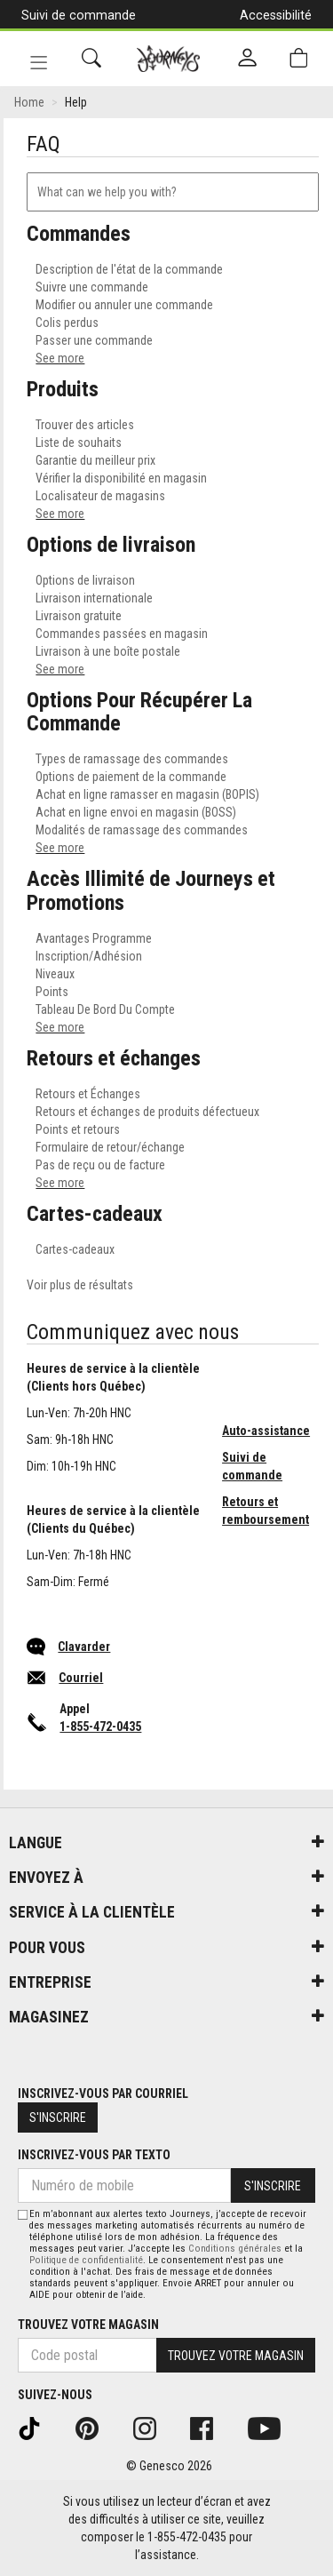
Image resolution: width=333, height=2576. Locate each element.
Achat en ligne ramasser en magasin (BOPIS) (147, 794)
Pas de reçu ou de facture (100, 1165)
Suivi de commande (78, 15)
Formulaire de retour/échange (110, 1147)
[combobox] (172, 191)
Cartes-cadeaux (75, 1249)
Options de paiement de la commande (131, 777)
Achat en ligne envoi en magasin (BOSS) (136, 812)
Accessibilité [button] (276, 15)
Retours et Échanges (88, 1094)
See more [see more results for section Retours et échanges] (60, 1183)
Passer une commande (94, 340)
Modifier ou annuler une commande (124, 305)
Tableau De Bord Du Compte (105, 1009)
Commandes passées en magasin (122, 633)
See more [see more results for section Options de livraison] (60, 669)
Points (52, 992)
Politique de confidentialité (86, 2260)
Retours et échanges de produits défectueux (147, 1112)
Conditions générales (234, 2248)
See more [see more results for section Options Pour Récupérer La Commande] (60, 848)
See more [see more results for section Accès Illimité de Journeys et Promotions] (60, 1027)
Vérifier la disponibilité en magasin (121, 478)
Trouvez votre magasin (88, 2324)
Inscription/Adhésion (89, 956)
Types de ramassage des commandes (132, 759)
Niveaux (55, 974)
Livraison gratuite (79, 616)
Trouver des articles (85, 425)
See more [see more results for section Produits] (60, 513)
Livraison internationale (94, 598)
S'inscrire (57, 2117)
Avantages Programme (94, 938)
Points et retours (78, 1129)
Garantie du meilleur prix (95, 460)
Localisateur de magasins (100, 496)
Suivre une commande (92, 287)
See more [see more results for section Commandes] (60, 358)
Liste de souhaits (79, 442)
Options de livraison (85, 580)
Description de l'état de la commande (129, 269)
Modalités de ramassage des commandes (142, 830)
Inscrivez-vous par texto (94, 2155)
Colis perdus (67, 322)
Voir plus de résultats (80, 1285)
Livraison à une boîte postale (108, 651)
